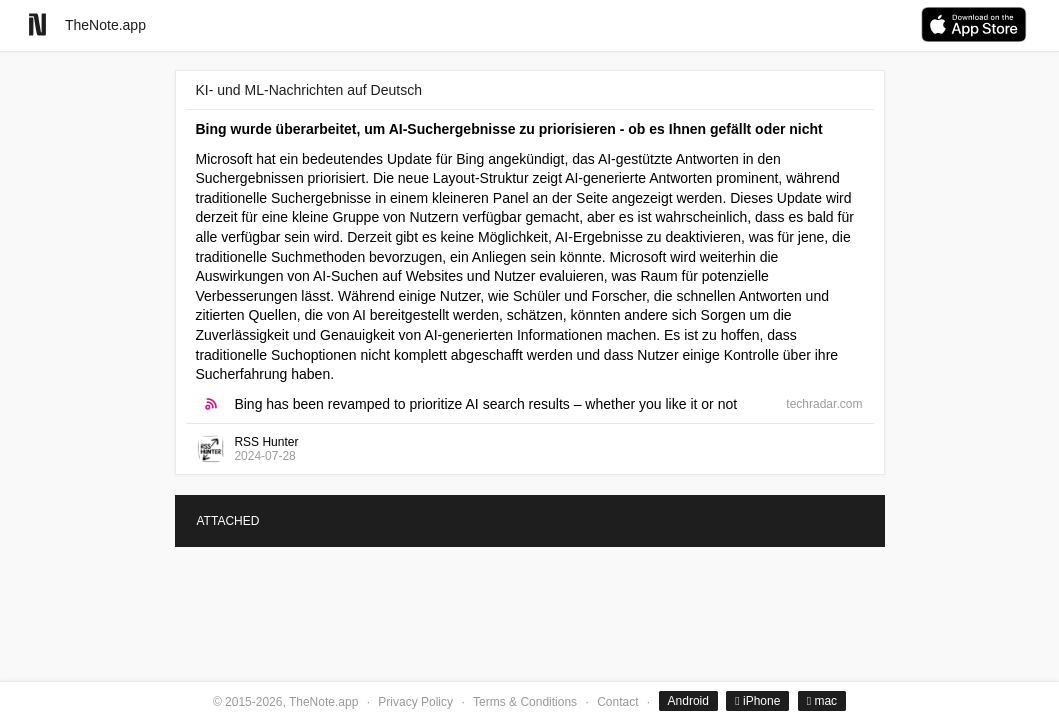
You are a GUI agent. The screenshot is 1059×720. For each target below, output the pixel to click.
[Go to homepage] (37, 24)
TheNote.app (105, 25)
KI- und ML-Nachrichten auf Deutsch (309, 90)
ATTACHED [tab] (228, 521)
